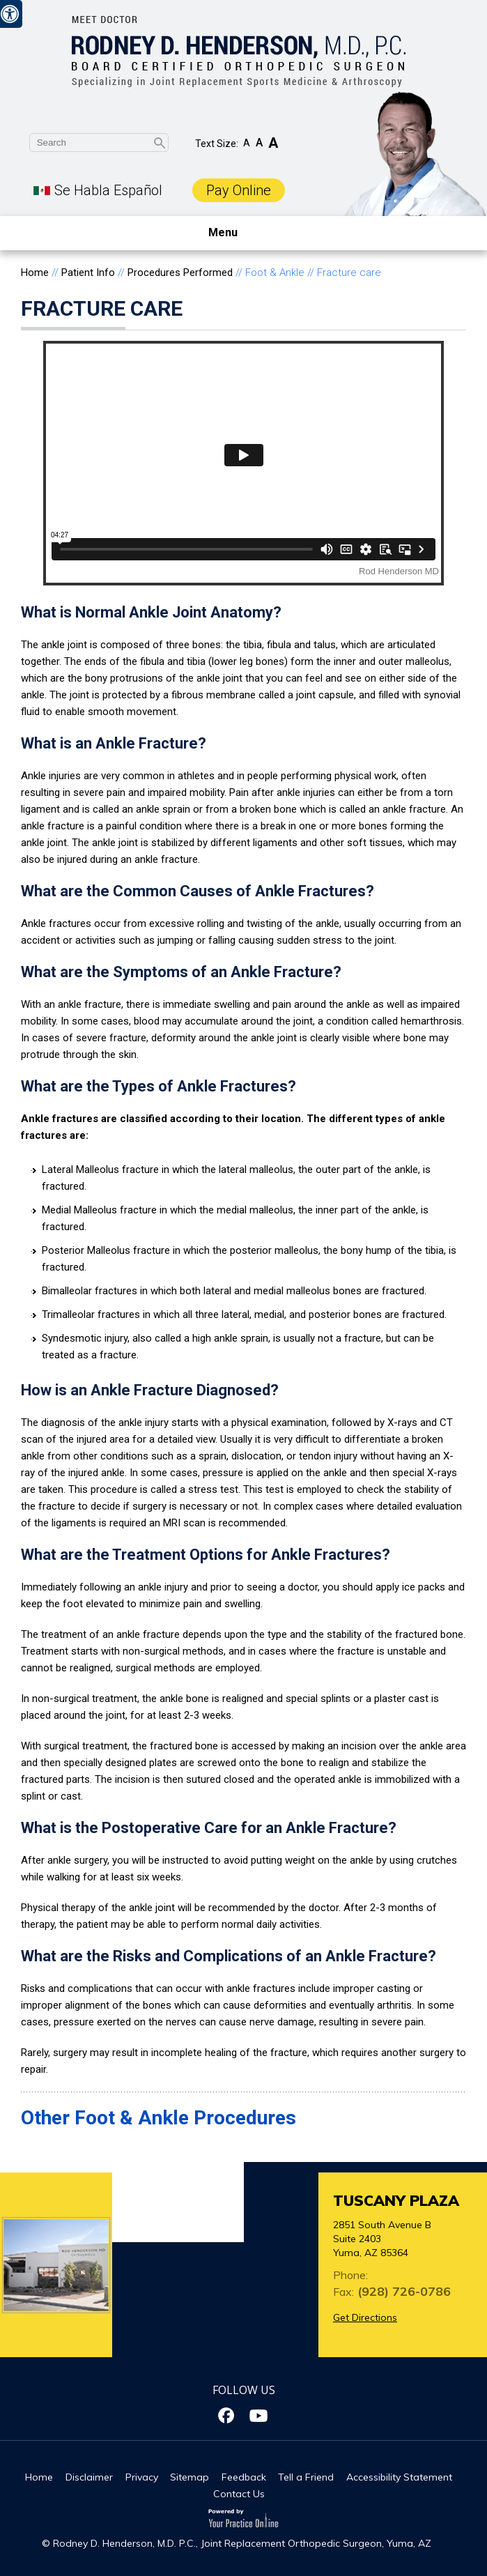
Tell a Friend (306, 2477)
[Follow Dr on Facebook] (228, 2415)
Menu (240, 233)
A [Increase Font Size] (273, 143)
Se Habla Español (108, 190)
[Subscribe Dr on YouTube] (259, 2415)
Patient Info (88, 272)
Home (35, 272)
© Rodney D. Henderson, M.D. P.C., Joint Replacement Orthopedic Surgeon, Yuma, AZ (236, 2543)
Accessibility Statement (399, 2477)
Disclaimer (89, 2477)
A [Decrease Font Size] (246, 142)
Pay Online (238, 190)
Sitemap (189, 2477)
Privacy (141, 2477)
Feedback (244, 2477)
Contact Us (239, 2493)
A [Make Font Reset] (259, 142)
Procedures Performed (180, 272)
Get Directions (365, 2317)
